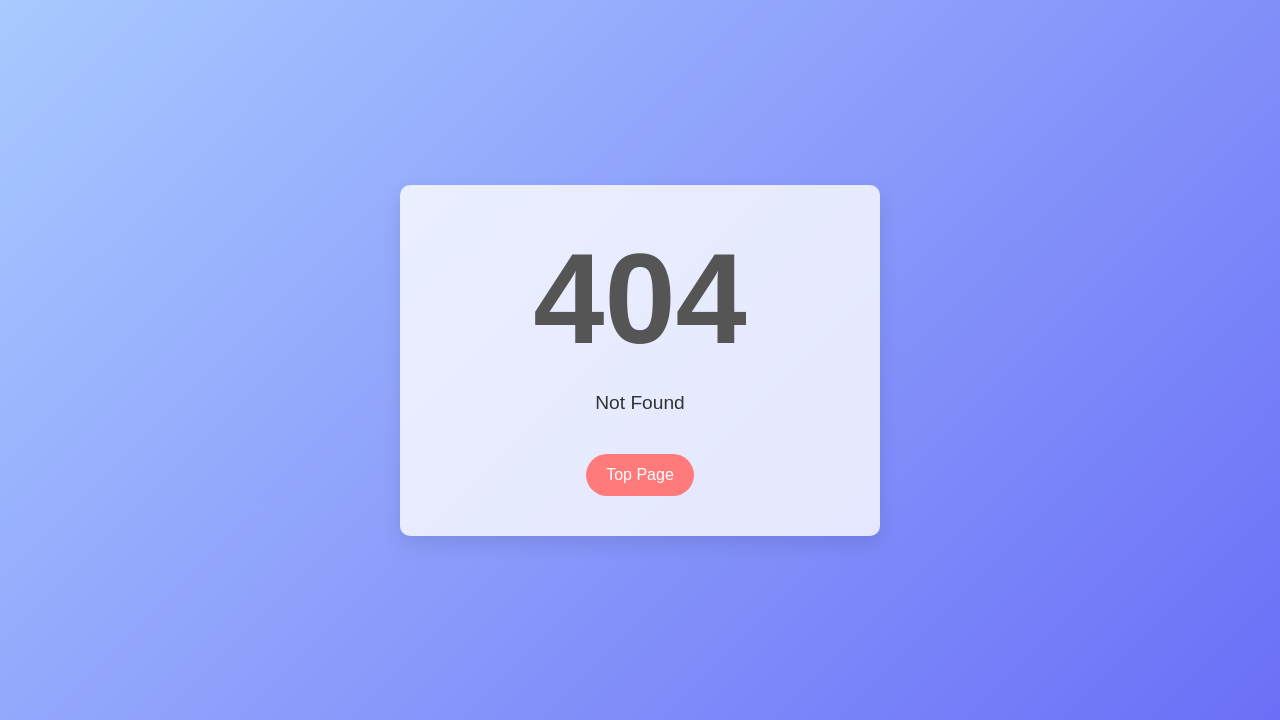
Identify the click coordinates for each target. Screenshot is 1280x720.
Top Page (640, 474)
